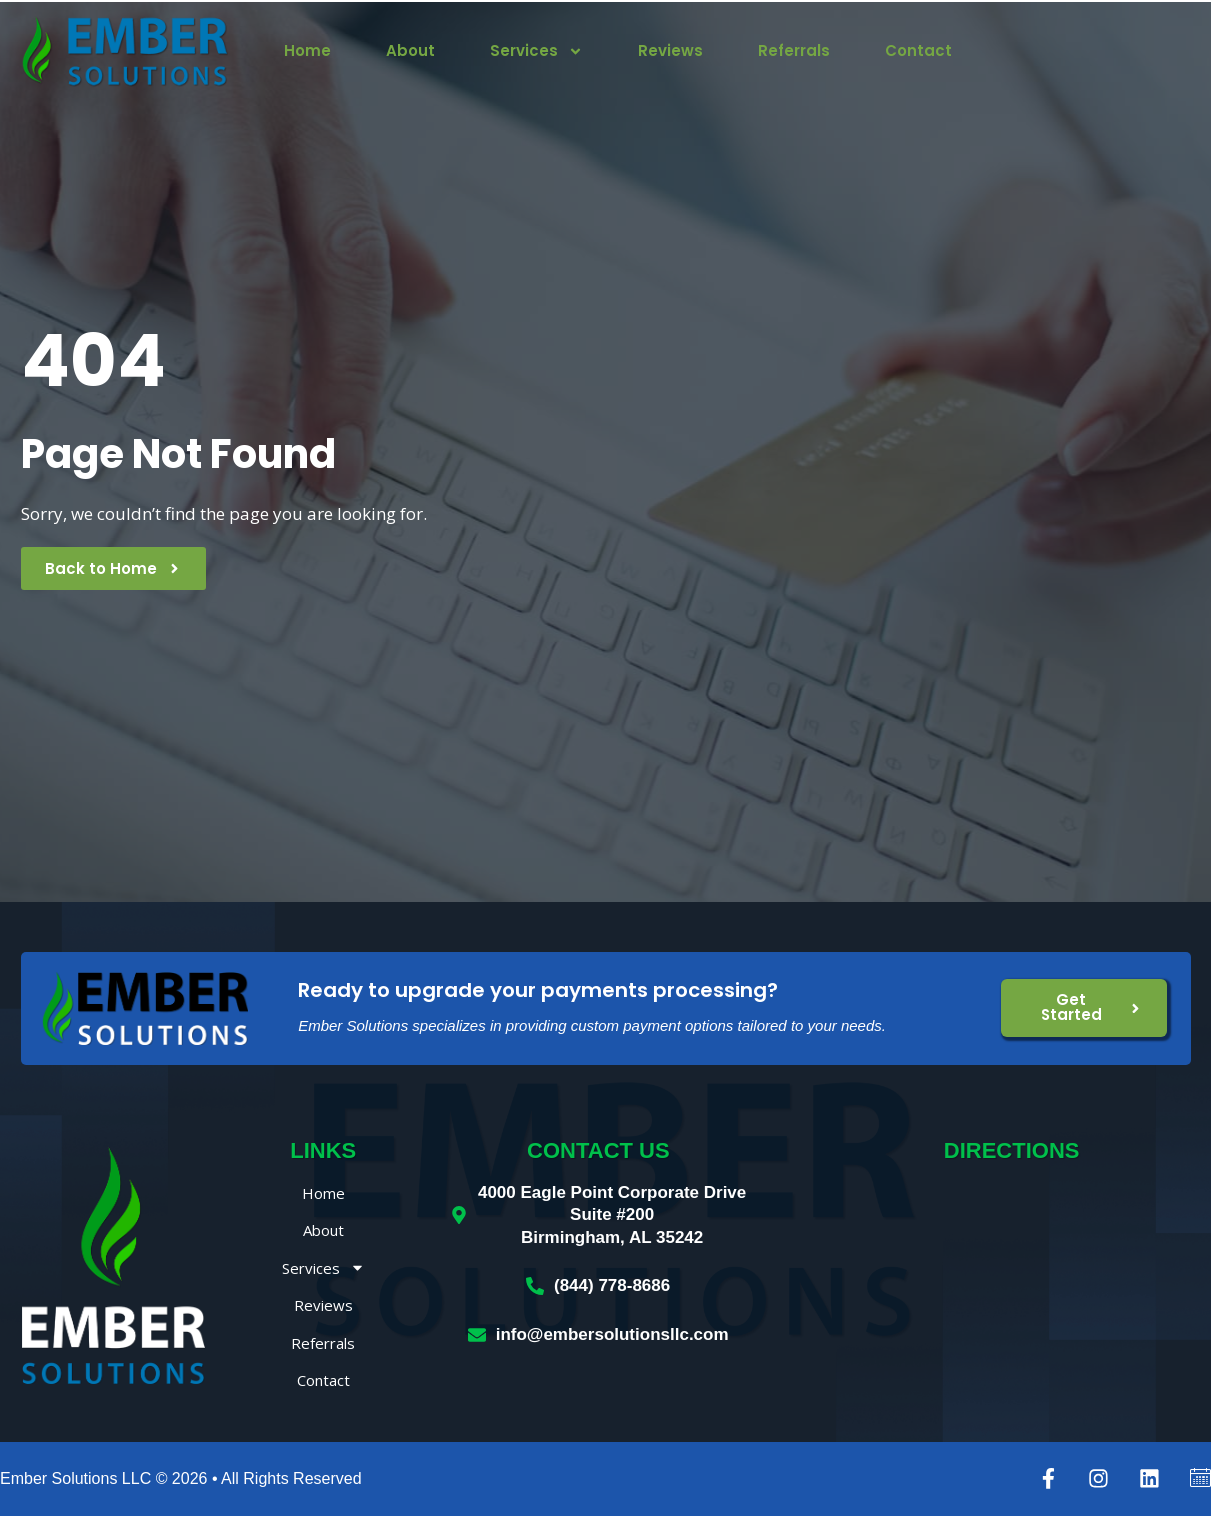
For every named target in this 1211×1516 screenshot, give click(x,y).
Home (307, 51)
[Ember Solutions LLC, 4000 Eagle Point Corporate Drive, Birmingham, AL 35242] (1011, 1282)
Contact (918, 51)
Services (536, 51)
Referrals (794, 51)
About (410, 51)
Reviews (670, 51)
